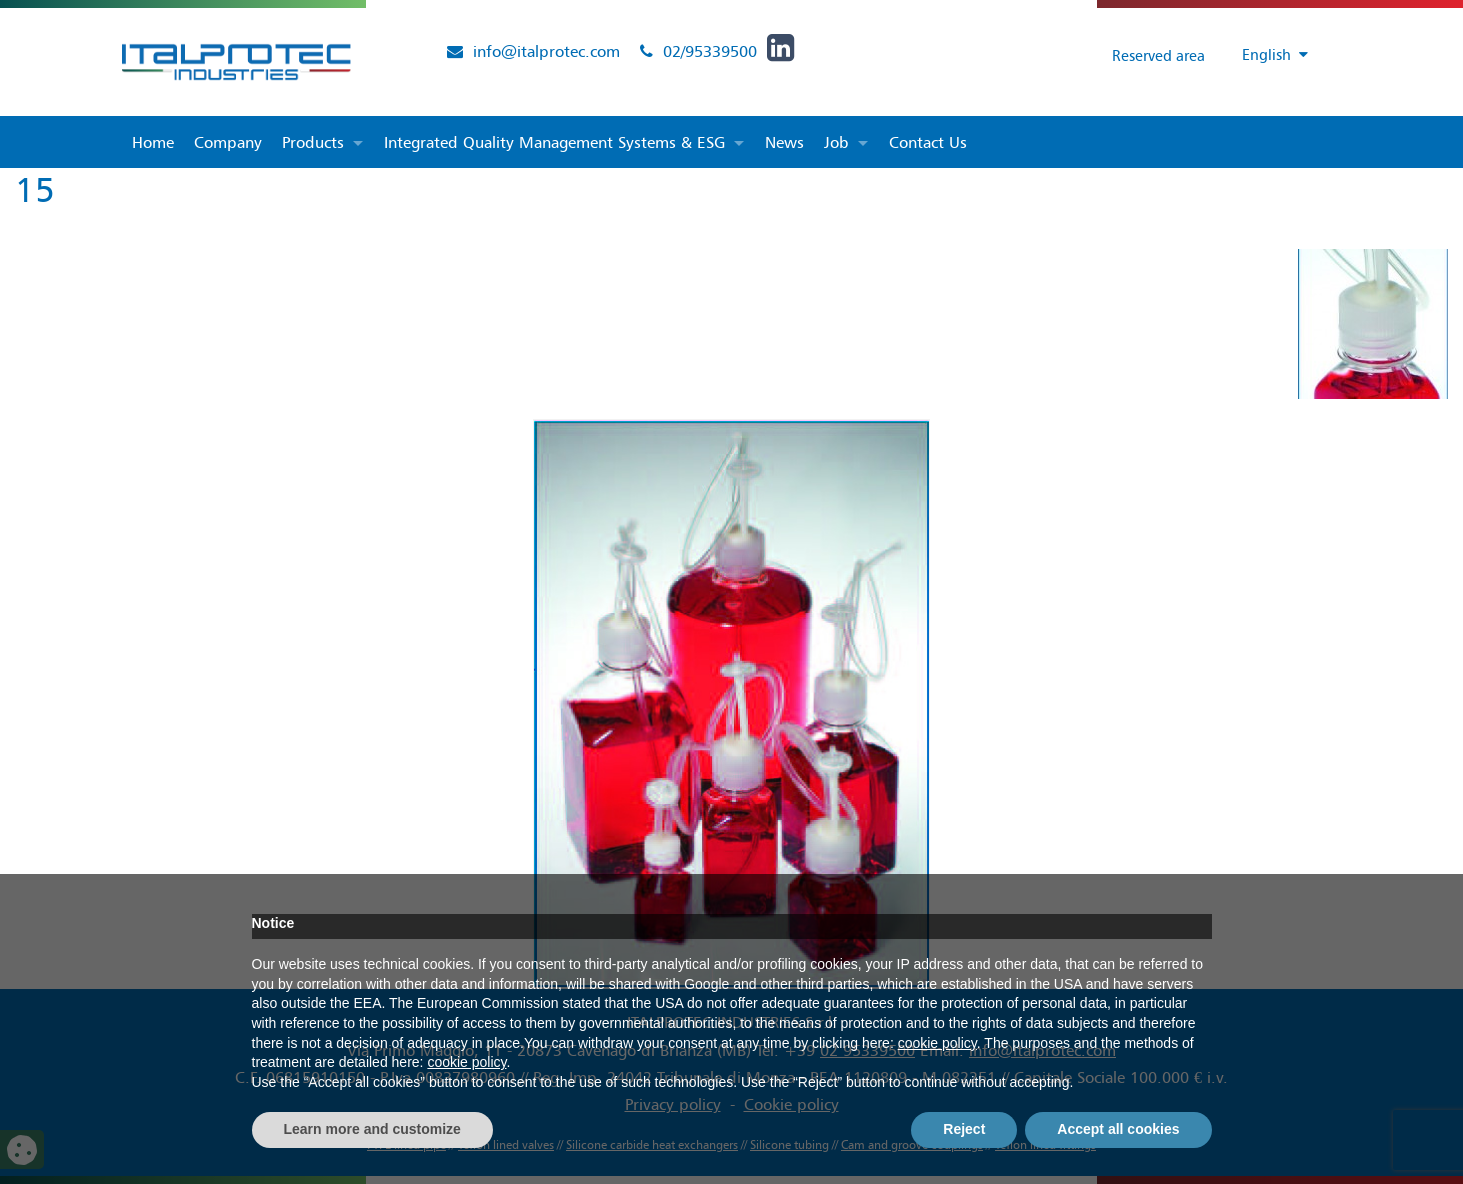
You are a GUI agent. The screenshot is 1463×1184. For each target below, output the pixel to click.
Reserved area (1143, 55)
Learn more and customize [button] (372, 1129)
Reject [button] (964, 1129)
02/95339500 (710, 51)
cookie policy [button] (937, 1043)
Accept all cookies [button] (1118, 1129)
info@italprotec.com (546, 51)
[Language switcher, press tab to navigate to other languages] (1264, 56)
